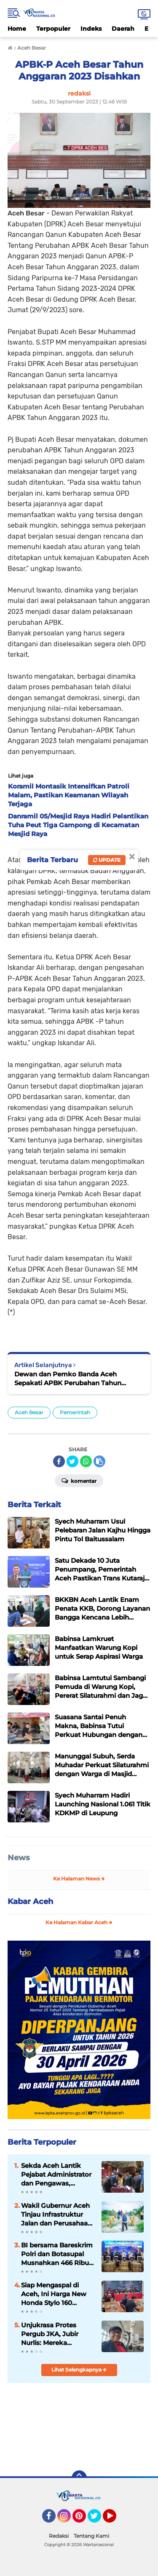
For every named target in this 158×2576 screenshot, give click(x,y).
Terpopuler (53, 28)
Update (107, 860)
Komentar (79, 1480)
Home (17, 28)
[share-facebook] (59, 1461)
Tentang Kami (91, 2536)
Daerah (123, 28)
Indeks (91, 28)
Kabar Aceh (30, 1901)
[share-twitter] (72, 1461)
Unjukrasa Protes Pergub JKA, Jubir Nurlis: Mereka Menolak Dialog (49, 2334)
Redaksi (59, 2536)
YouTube (115, 2519)
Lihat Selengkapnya (79, 2369)
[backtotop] (79, 2478)
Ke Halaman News (79, 1878)
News (19, 1857)
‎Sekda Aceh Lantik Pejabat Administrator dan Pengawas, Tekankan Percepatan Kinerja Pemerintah (56, 2175)
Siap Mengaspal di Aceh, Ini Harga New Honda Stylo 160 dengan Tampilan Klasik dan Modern (53, 2294)
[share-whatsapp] (86, 1461)
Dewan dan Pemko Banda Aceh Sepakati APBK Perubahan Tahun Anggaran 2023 (67, 1378)
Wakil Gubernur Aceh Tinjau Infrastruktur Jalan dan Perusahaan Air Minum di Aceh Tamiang (56, 2215)
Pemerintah (75, 1412)
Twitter (98, 2519)
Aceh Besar (29, 1412)
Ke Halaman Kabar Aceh (79, 1922)
